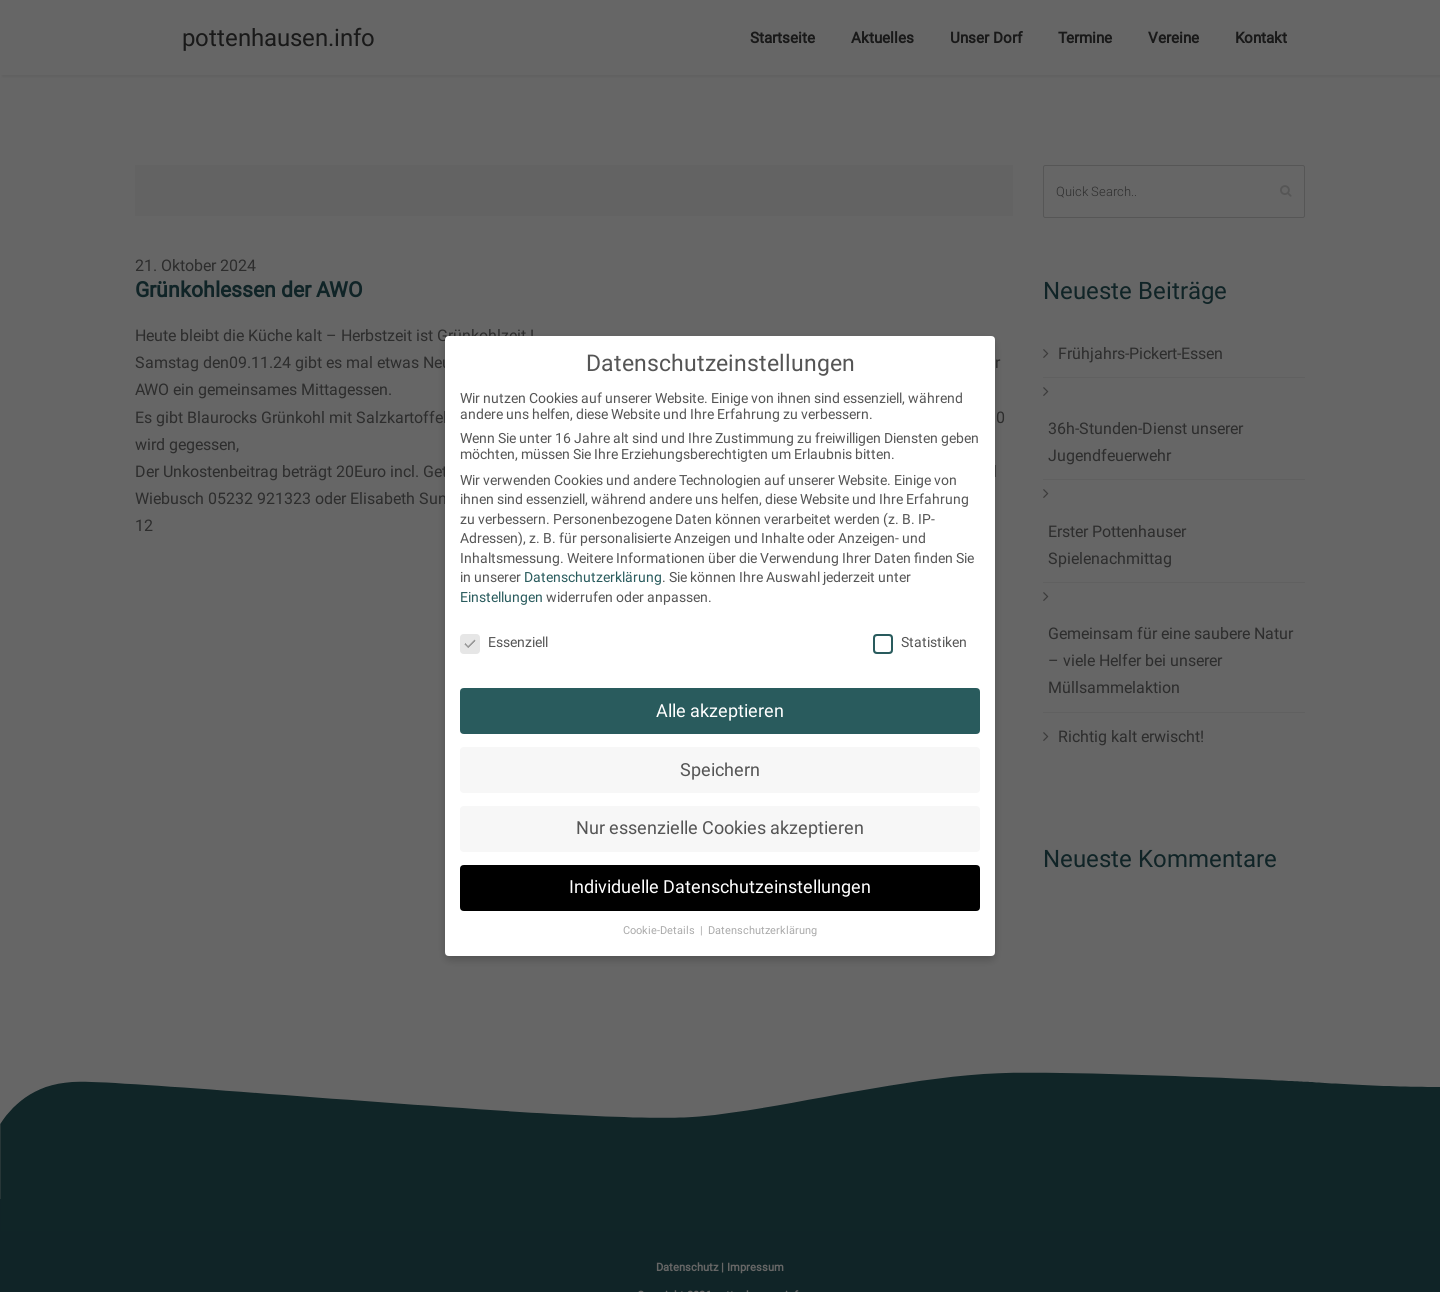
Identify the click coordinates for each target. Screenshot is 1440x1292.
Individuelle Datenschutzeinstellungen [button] (720, 887)
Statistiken (920, 642)
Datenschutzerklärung (593, 577)
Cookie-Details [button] (660, 930)
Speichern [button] (720, 770)
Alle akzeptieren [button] (720, 711)
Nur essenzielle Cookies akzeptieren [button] (720, 828)
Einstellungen (501, 597)
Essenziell (504, 642)
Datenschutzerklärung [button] (762, 930)
